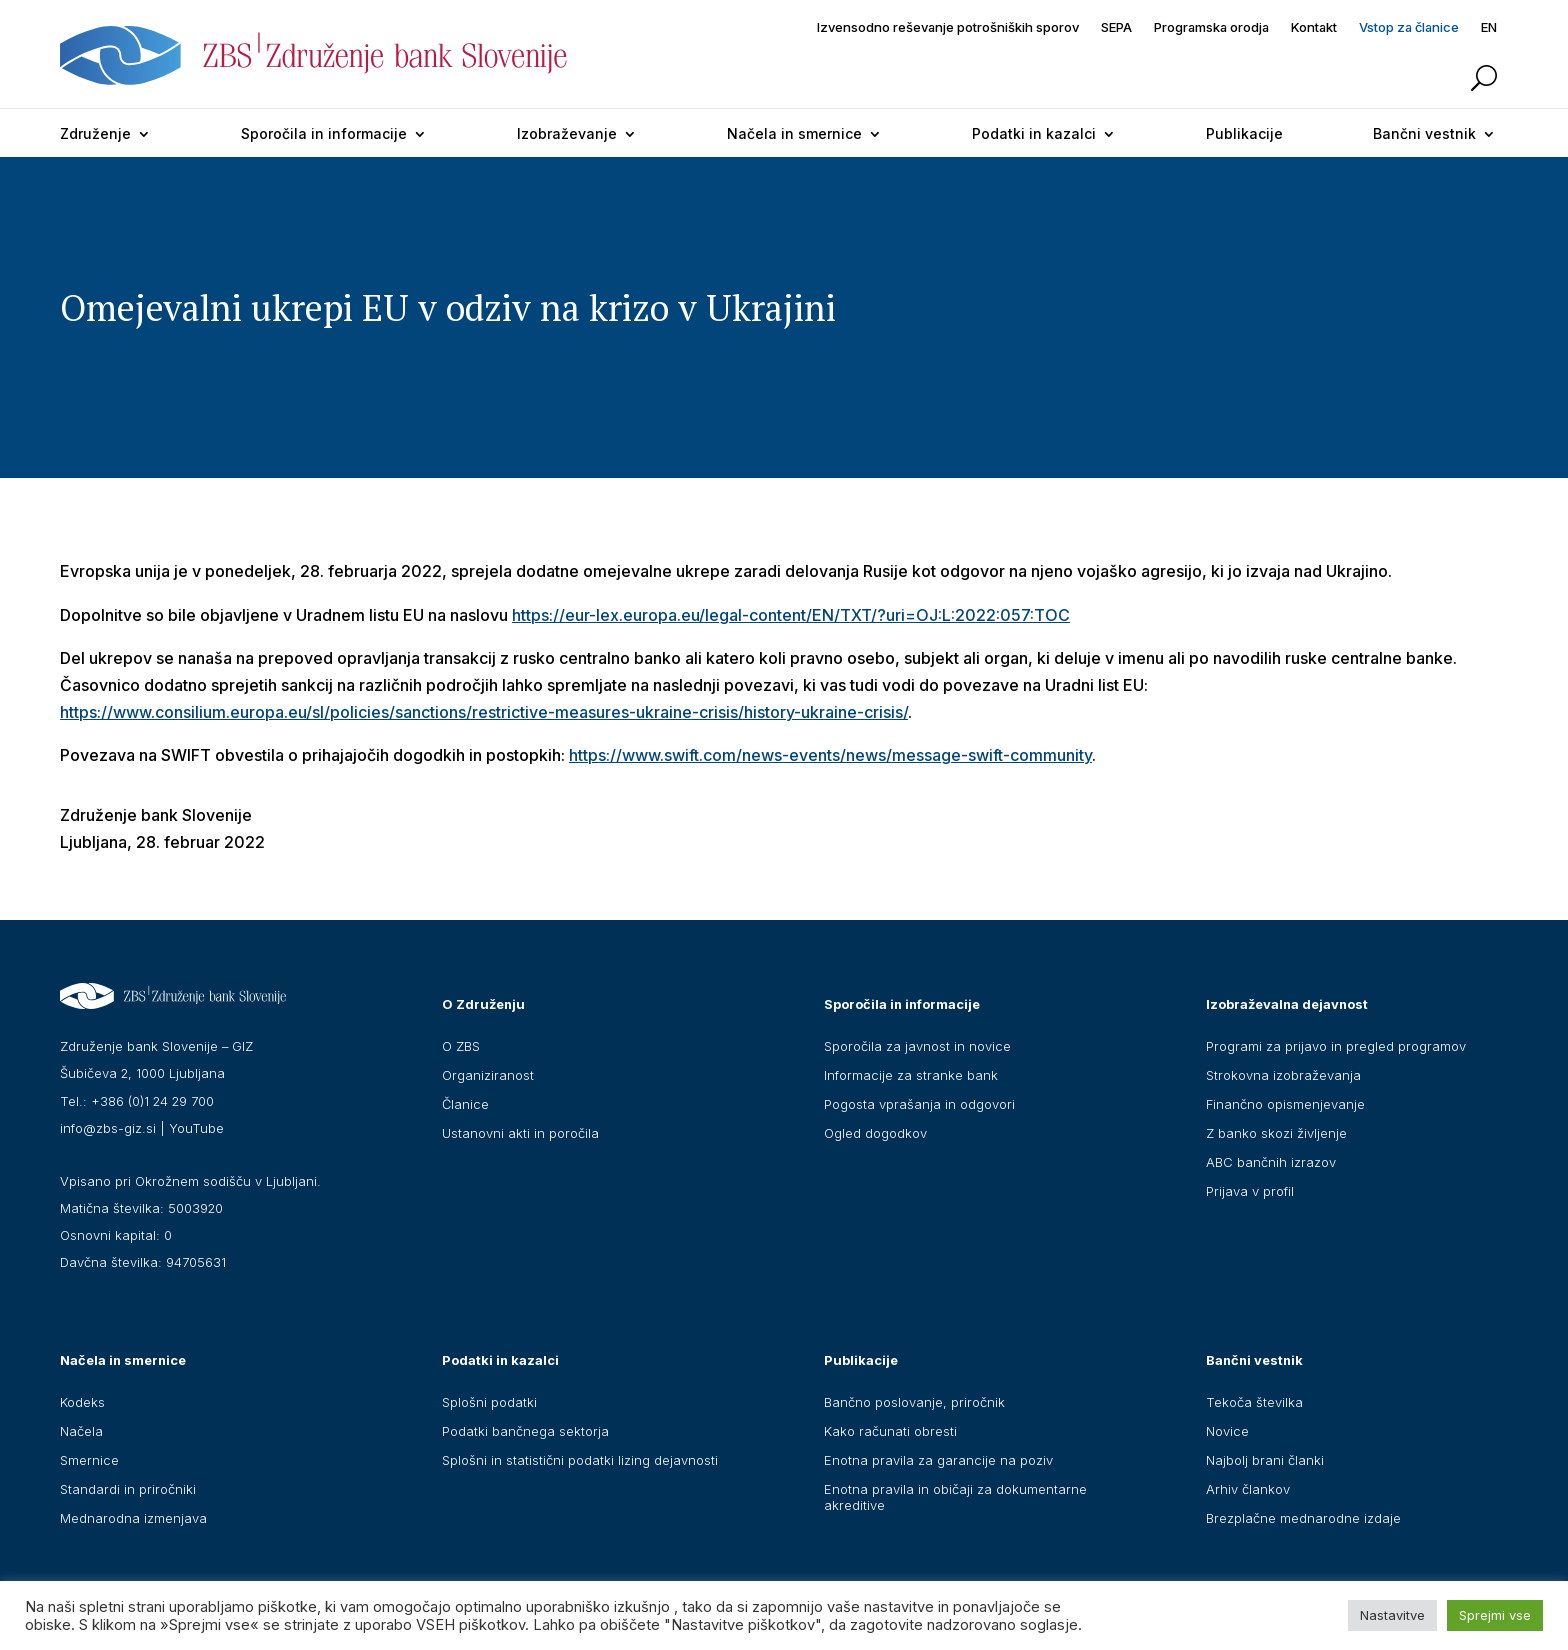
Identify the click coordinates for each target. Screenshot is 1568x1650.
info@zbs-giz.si (108, 1128)
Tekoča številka (1254, 1402)
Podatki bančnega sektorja (525, 1431)
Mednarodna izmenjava (133, 1518)
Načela (81, 1431)
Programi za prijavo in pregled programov (1336, 1046)
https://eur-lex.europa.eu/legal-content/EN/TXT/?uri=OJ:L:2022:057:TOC (791, 615)
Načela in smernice (794, 133)
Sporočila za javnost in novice (917, 1046)
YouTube (196, 1128)
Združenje (95, 133)
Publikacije (1244, 133)
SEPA (1116, 27)
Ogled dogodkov (875, 1133)
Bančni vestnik (1424, 133)
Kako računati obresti (890, 1431)
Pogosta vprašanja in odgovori (919, 1104)
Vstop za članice (1409, 27)
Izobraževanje (567, 133)
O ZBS (461, 1046)
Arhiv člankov (1248, 1489)
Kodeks (82, 1402)
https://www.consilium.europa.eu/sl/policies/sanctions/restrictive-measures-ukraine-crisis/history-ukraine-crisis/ (484, 712)
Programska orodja (1211, 27)
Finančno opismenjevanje (1285, 1104)
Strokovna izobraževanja (1283, 1075)
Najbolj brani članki (1265, 1460)
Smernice (89, 1460)
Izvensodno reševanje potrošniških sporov (948, 27)
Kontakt (1314, 27)
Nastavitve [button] (1392, 1615)
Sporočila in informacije (324, 133)
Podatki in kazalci (1034, 133)
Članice (465, 1104)
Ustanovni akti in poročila (520, 1133)
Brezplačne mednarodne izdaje (1303, 1518)
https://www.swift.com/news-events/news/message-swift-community (830, 755)
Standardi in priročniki (128, 1489)
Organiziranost (488, 1075)
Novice (1227, 1431)
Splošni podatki (489, 1402)
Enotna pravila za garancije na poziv (938, 1460)
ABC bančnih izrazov (1271, 1162)
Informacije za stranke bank (911, 1075)
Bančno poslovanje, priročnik (914, 1402)
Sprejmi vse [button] (1495, 1615)
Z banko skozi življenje (1276, 1133)
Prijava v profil (1250, 1191)
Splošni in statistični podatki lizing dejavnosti (580, 1460)
